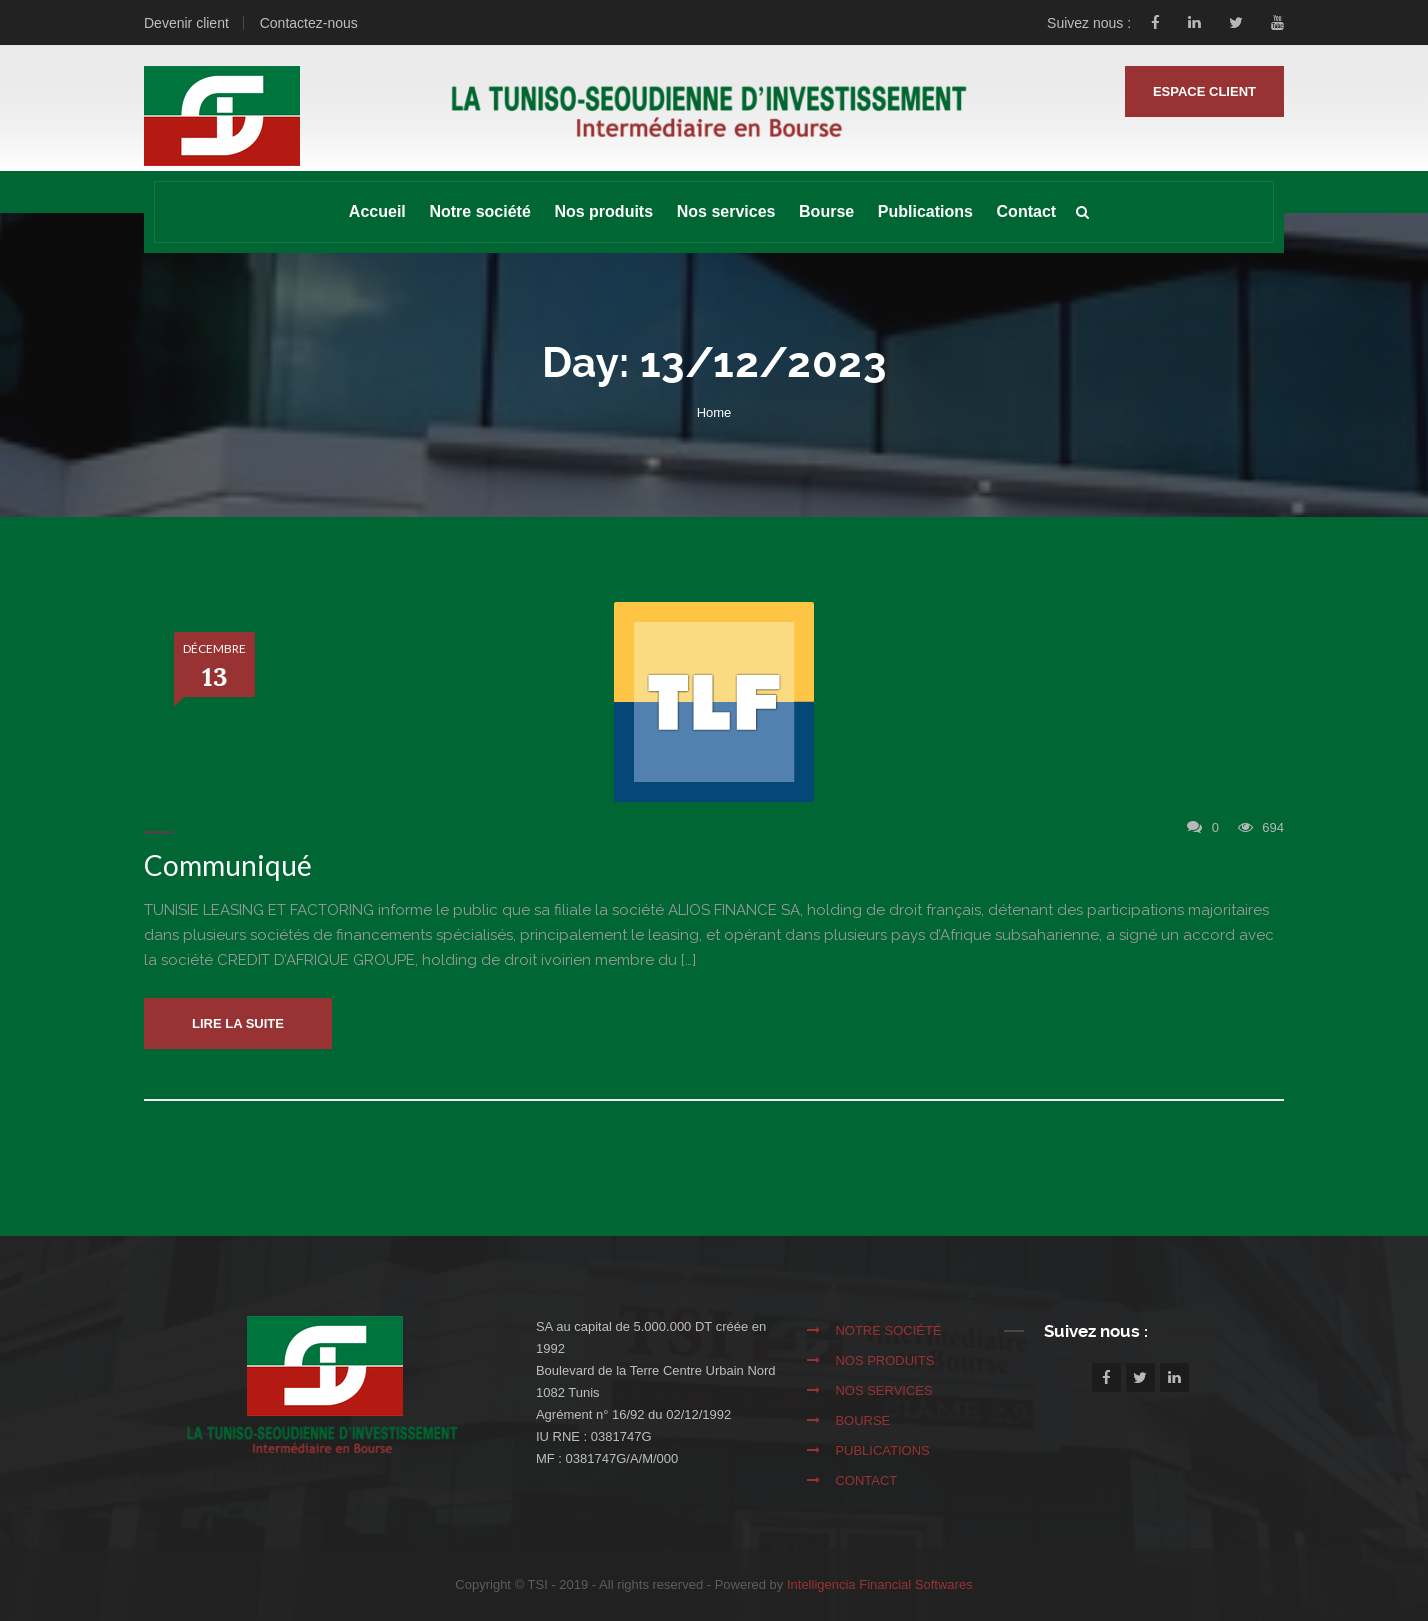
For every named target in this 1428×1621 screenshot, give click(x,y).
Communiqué (228, 865)
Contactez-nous (309, 23)
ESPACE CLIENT (1204, 91)
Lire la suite (238, 1023)
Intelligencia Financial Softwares (880, 1584)
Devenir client (186, 23)
